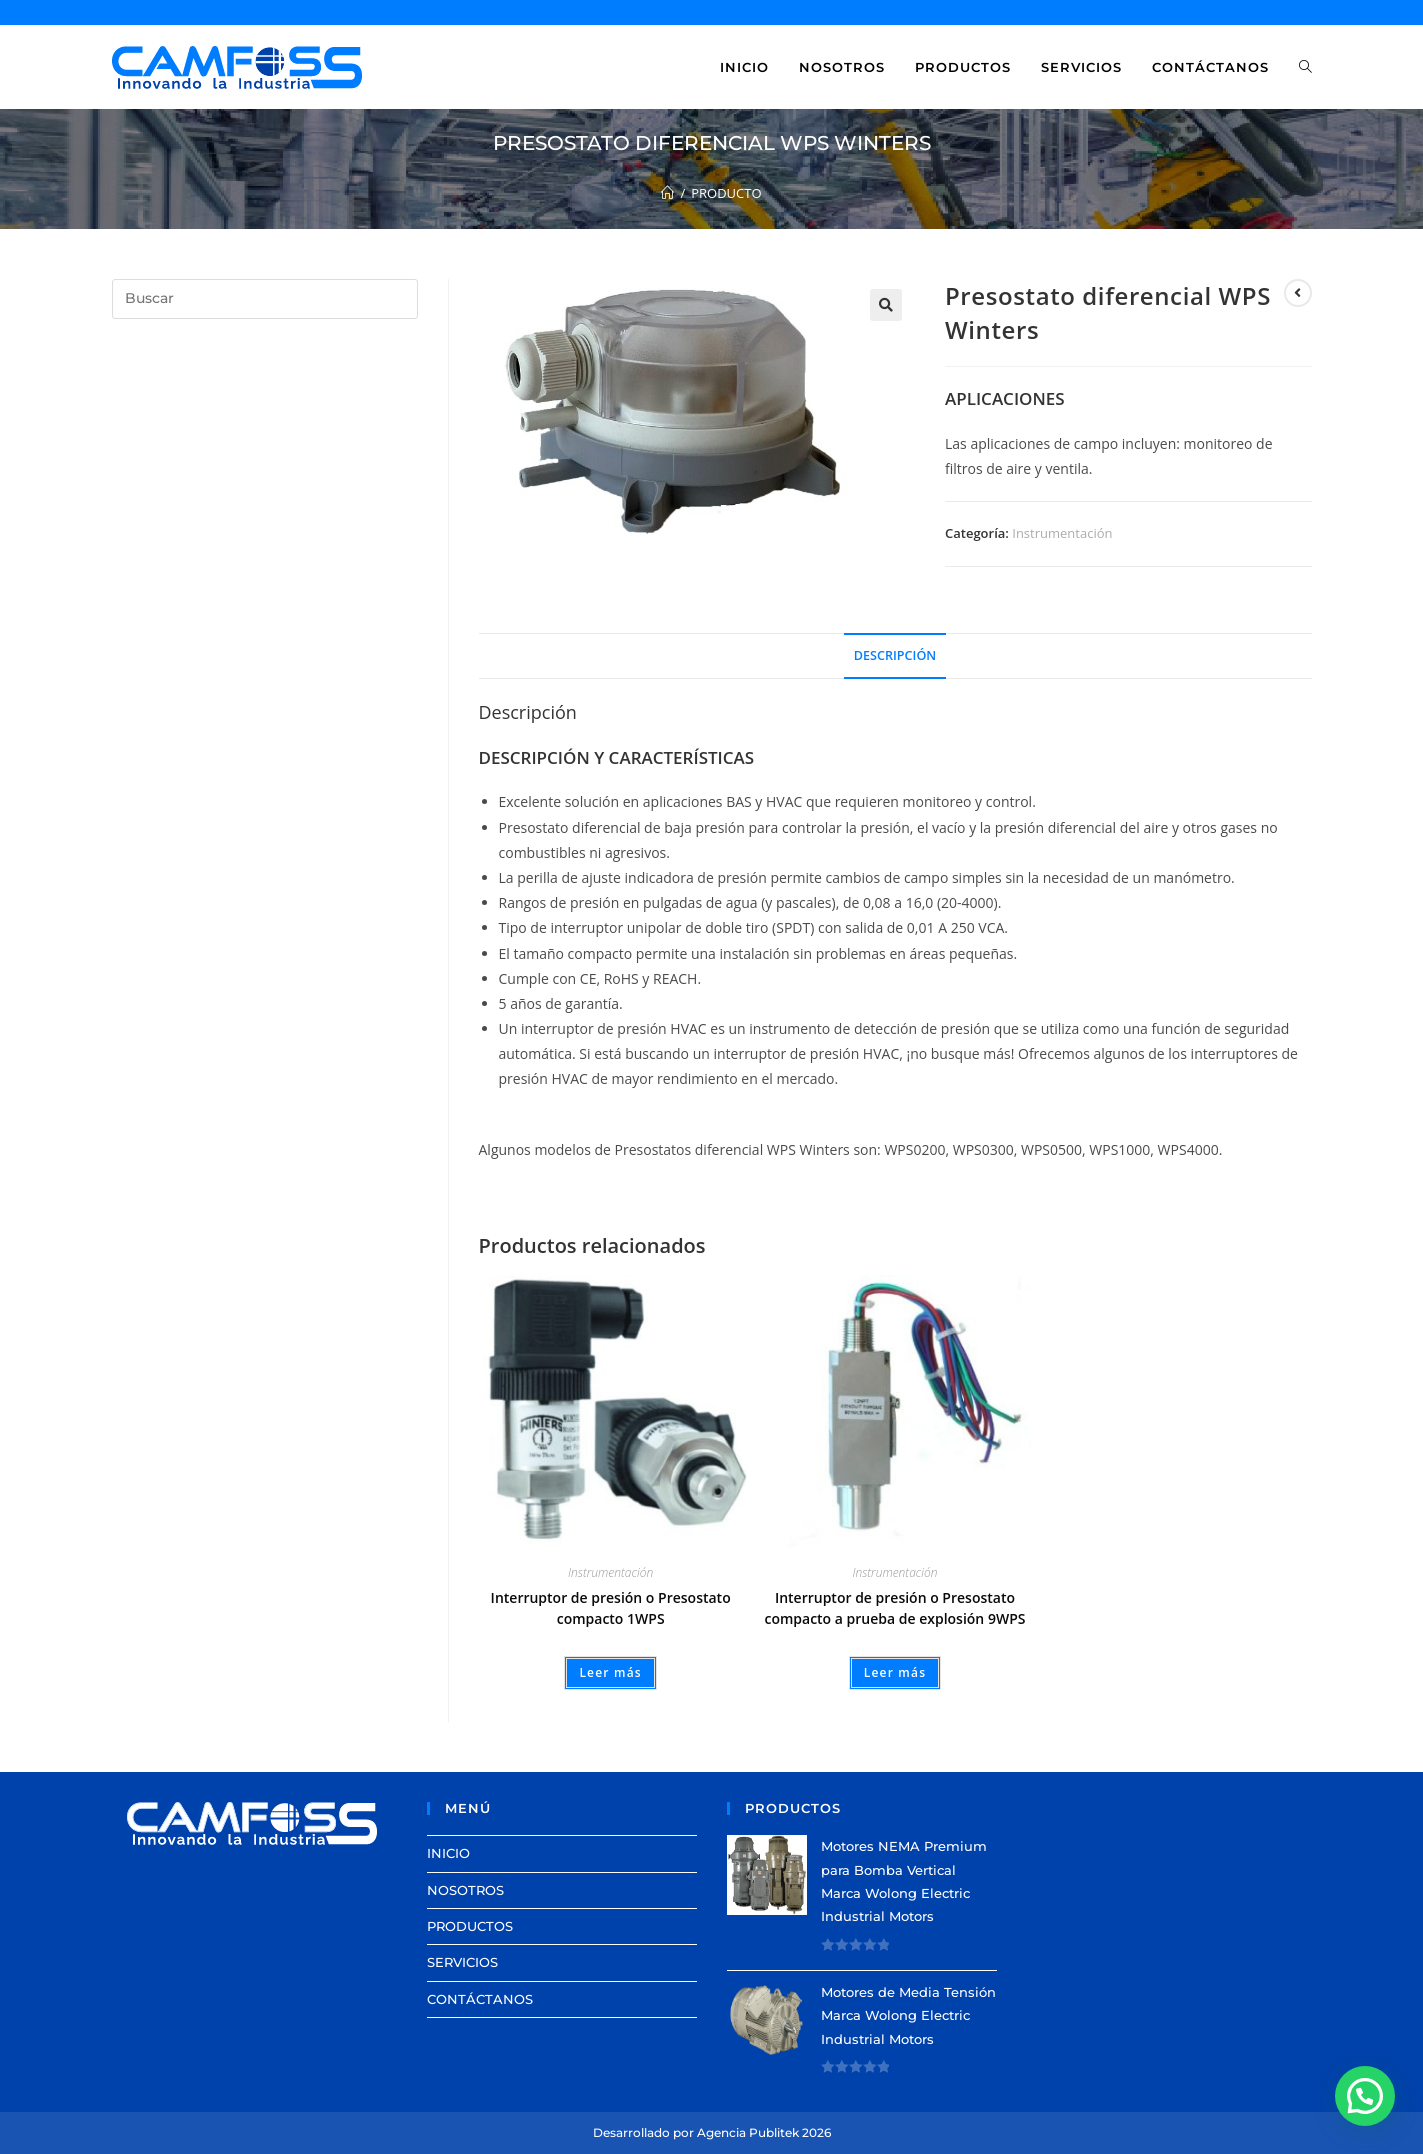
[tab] (895, 656)
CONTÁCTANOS (480, 1999)
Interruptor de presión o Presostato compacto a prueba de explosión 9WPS (894, 1608)
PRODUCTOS (470, 1926)
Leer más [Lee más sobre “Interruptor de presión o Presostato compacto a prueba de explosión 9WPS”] (895, 1672)
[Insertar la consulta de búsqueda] (265, 299)
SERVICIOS (462, 1962)
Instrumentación (1062, 533)
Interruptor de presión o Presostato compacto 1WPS (611, 1608)
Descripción (895, 655)
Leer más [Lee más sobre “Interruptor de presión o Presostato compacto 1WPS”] (610, 1672)
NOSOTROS (465, 1890)
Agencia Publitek (748, 2132)
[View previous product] (1298, 293)
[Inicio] (667, 193)
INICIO (448, 1853)
